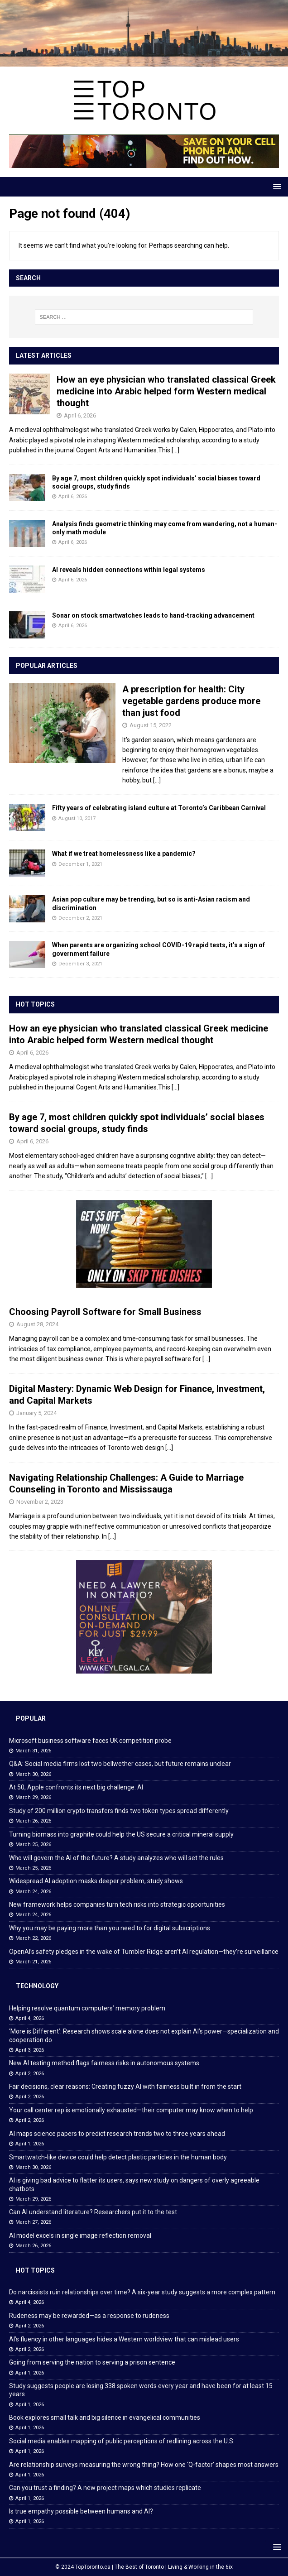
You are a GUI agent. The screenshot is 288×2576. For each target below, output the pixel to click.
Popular (31, 1718)
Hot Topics (35, 1004)
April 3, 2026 (29, 2050)
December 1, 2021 (80, 864)
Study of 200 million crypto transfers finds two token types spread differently (119, 1810)
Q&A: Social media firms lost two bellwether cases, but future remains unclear (120, 1763)
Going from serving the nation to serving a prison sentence (92, 2362)
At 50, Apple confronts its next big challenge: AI (76, 1787)
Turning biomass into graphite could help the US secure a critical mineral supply (121, 1834)
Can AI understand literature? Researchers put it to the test (93, 2212)
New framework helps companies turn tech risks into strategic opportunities (117, 1904)
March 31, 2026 (33, 1751)
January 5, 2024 (36, 1413)
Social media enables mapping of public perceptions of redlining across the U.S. (122, 2441)
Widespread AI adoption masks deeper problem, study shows (96, 1881)
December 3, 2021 (80, 964)
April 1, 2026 (29, 2144)
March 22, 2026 (33, 1938)
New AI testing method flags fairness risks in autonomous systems (104, 2063)
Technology (37, 1986)
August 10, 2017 (77, 818)
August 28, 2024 (37, 1324)
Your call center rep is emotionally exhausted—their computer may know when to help (131, 2110)
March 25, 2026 (33, 1844)
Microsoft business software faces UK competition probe (90, 1740)
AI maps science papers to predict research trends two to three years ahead (117, 2133)
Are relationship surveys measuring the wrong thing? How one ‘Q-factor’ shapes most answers (143, 2464)
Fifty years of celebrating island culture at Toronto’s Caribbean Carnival (159, 807)
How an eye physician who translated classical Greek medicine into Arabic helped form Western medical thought (166, 391)
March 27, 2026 (33, 2222)
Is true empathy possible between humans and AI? (81, 2511)
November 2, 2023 (39, 1501)
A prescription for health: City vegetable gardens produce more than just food (191, 701)
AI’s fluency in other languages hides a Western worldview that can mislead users (124, 2339)
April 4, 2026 (29, 2018)
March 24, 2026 (33, 1892)
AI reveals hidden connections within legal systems (128, 569)
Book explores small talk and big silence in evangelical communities (104, 2417)
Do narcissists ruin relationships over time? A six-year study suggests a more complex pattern (142, 2292)
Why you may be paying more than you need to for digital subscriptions (109, 1928)
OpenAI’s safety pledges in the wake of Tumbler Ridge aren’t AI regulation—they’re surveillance (143, 1951)
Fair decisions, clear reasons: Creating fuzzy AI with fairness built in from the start (125, 2086)
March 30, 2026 (33, 1774)
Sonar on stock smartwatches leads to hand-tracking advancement (153, 615)
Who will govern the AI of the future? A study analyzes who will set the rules (116, 1857)
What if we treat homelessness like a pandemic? (124, 853)
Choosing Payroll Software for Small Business (105, 1311)
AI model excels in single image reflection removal (80, 2235)
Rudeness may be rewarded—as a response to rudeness (89, 2315)
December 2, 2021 (80, 918)
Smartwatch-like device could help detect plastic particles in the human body (118, 2157)
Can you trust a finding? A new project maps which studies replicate (105, 2487)
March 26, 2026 (33, 1821)
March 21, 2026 (33, 1962)
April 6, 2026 (80, 415)
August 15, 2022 (151, 725)
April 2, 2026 (29, 2074)
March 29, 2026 (33, 1797)
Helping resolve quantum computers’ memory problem (87, 2008)
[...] (175, 450)
